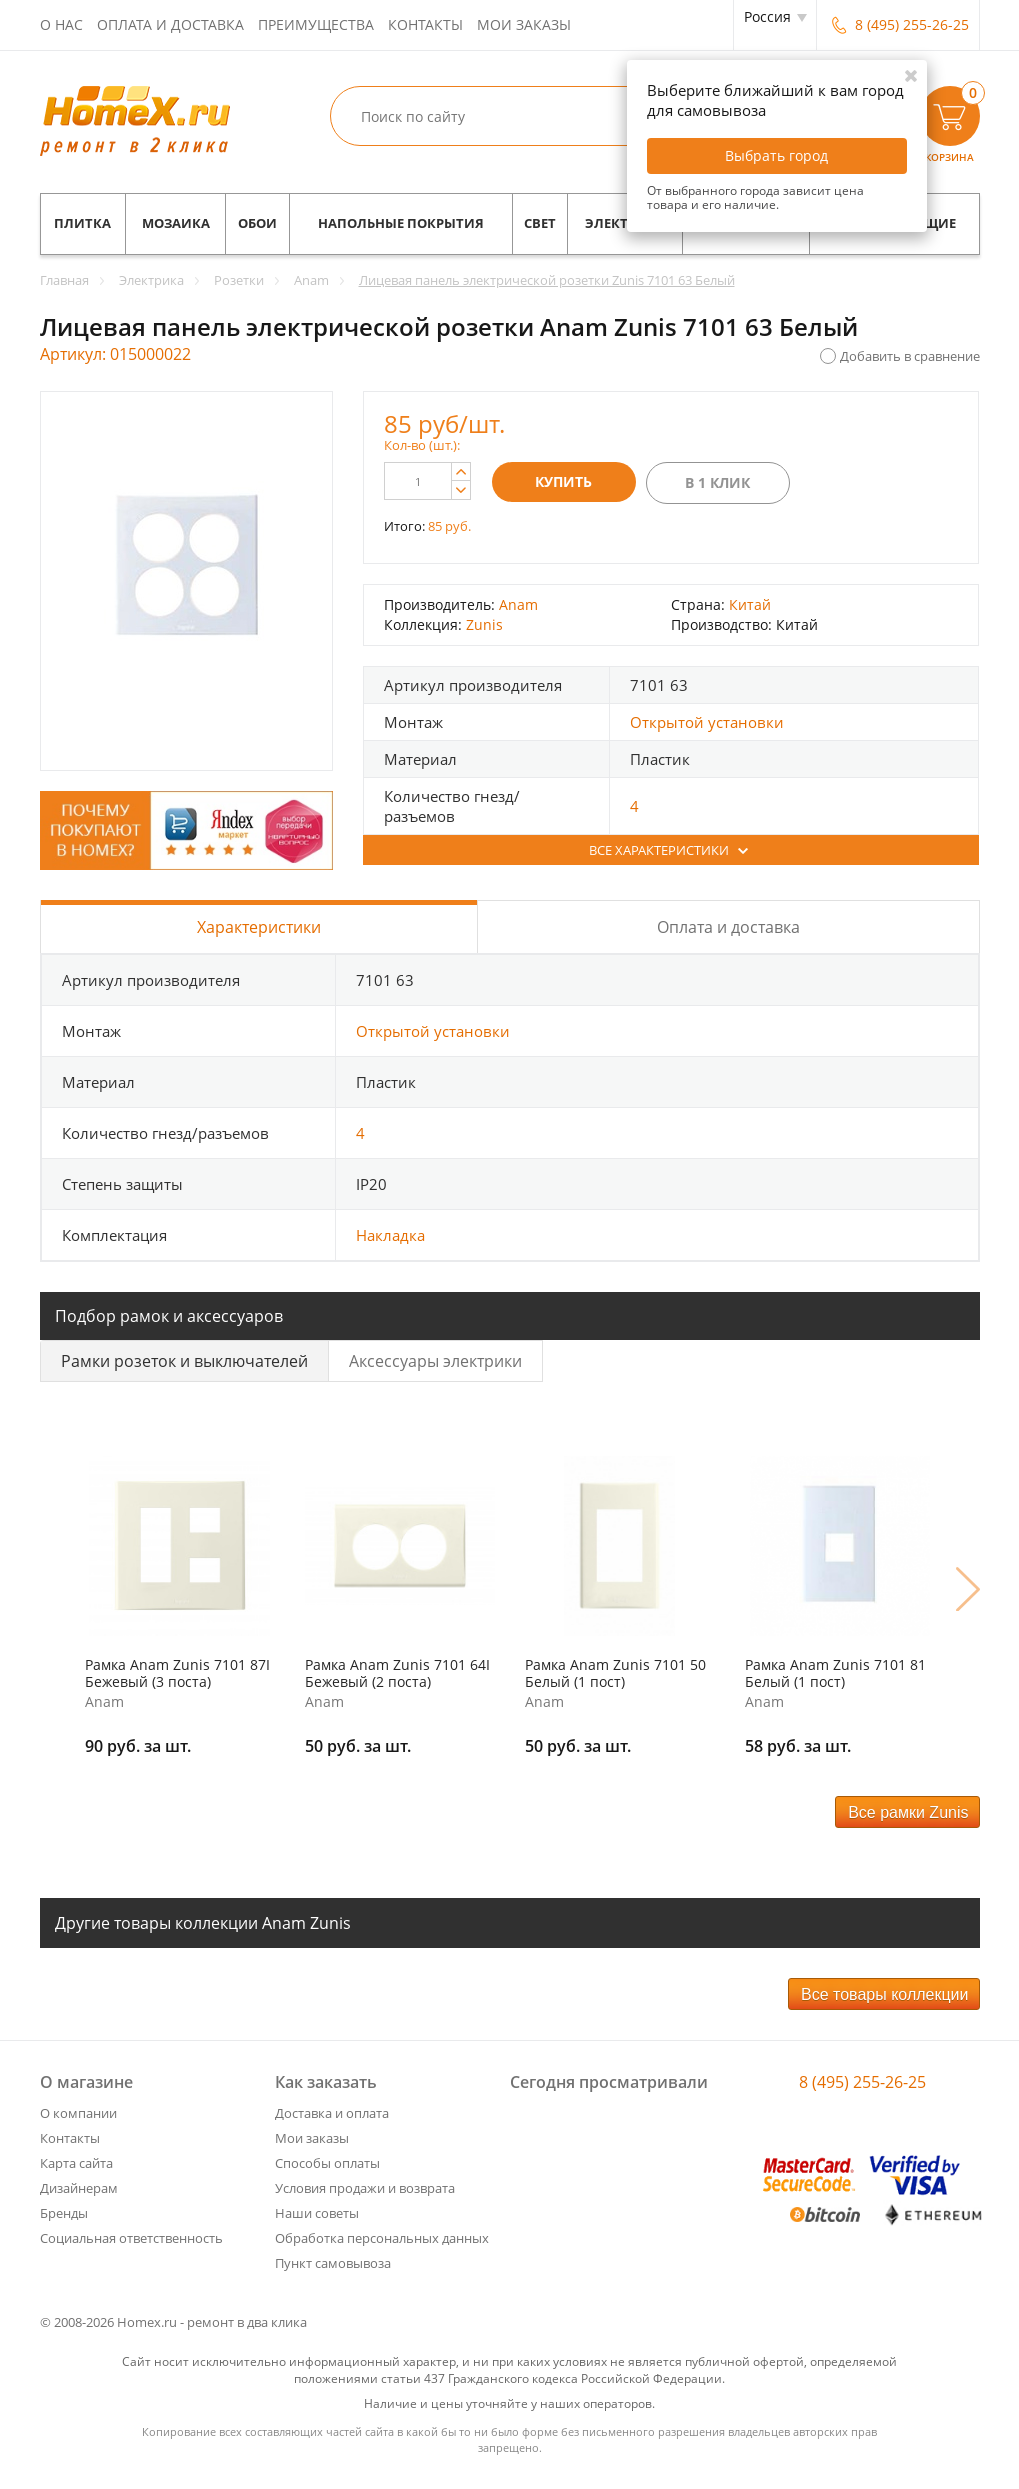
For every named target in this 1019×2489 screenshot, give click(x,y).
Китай (750, 604)
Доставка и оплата (332, 2113)
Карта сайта (76, 2163)
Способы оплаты (327, 2163)
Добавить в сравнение (910, 356)
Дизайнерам (79, 2188)
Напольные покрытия (401, 223)
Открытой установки (707, 722)
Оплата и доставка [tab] (728, 927)
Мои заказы (524, 24)
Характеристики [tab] (259, 927)
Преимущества (316, 24)
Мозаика (176, 223)
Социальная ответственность (131, 2238)
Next (968, 1589)
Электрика (625, 223)
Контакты (425, 24)
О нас (61, 24)
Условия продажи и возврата (365, 2188)
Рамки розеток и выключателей (184, 1361)
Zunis (484, 624)
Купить (563, 481)
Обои (257, 223)
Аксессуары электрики (435, 1361)
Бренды (64, 2213)
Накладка (390, 1235)
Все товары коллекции (884, 1994)
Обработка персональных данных (382, 2238)
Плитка (82, 223)
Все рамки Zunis (908, 1812)
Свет (540, 223)
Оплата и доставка (170, 24)
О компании (78, 2113)
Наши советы (317, 2213)
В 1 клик (717, 482)
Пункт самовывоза (333, 2263)
